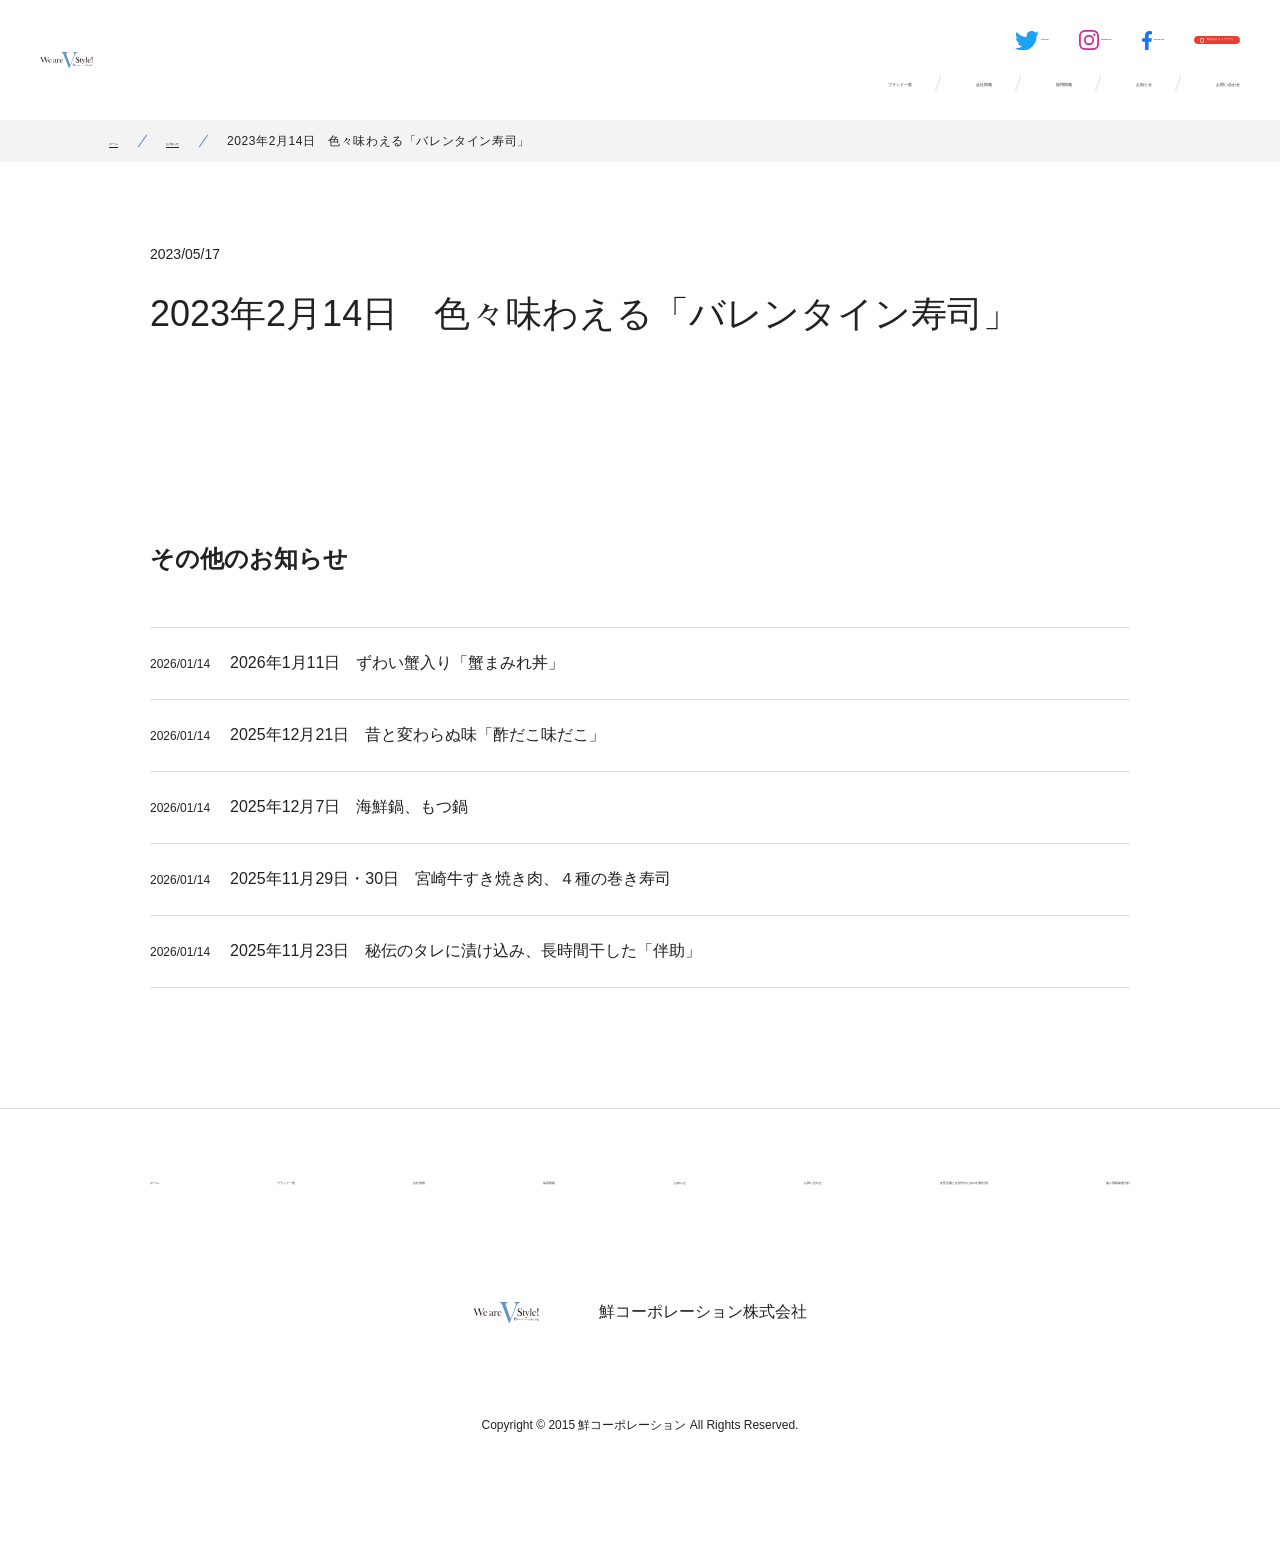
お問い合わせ (1186, 100)
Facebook (1000, 46)
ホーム (128, 165)
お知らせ (1032, 100)
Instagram (903, 46)
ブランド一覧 (606, 100)
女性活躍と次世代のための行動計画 (868, 1204)
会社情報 (760, 100)
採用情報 (896, 100)
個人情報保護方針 (1074, 1204)
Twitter (802, 46)
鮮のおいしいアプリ (1161, 46)
